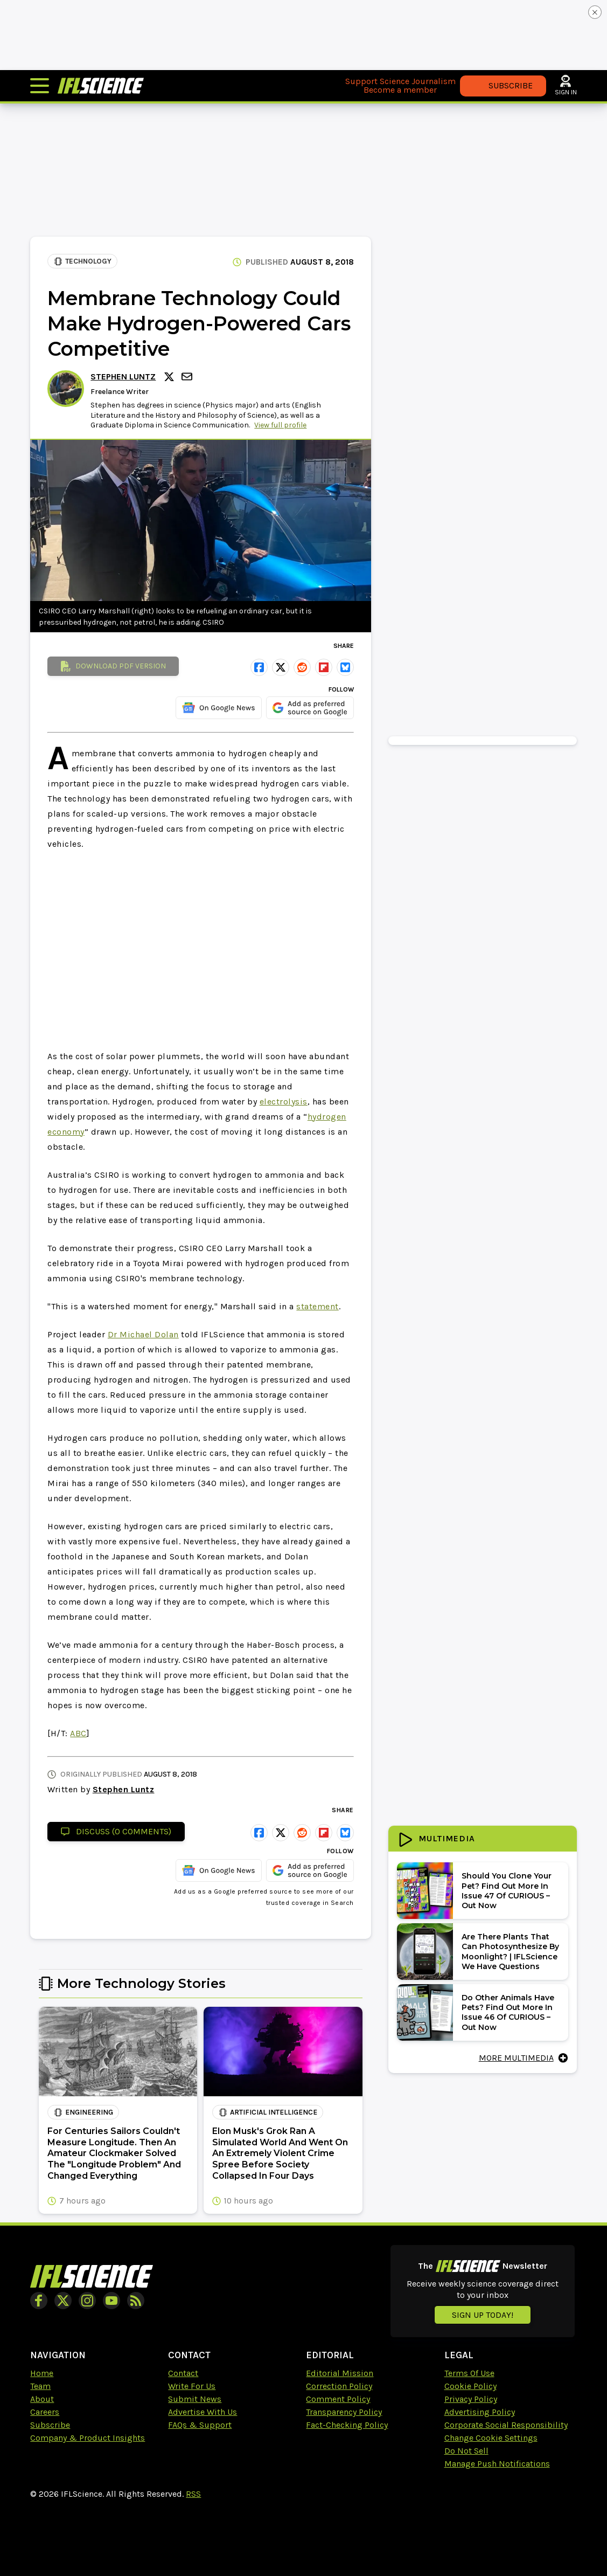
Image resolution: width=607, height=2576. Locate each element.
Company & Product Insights (87, 2438)
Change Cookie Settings (491, 2438)
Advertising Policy (479, 2412)
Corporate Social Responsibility (506, 2425)
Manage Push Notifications (497, 2463)
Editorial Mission (339, 2373)
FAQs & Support (200, 2425)
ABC (78, 1733)
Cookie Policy (470, 2386)
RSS (193, 2494)
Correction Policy (339, 2386)
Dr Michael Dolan (143, 1334)
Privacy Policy (470, 2399)
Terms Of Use (469, 2373)
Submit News (194, 2399)
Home (41, 2373)
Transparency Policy (344, 2412)
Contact (183, 2373)
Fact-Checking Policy (347, 2425)
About (42, 2399)
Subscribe (50, 2425)
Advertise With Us (202, 2412)
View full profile (280, 425)
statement (317, 1306)
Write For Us (191, 2386)
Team (40, 2386)
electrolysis (284, 1101)
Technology (82, 261)
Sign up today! (482, 2315)
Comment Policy (338, 2399)
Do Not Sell (466, 2451)
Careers (44, 2412)
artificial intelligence (268, 2112)
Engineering (83, 2112)
